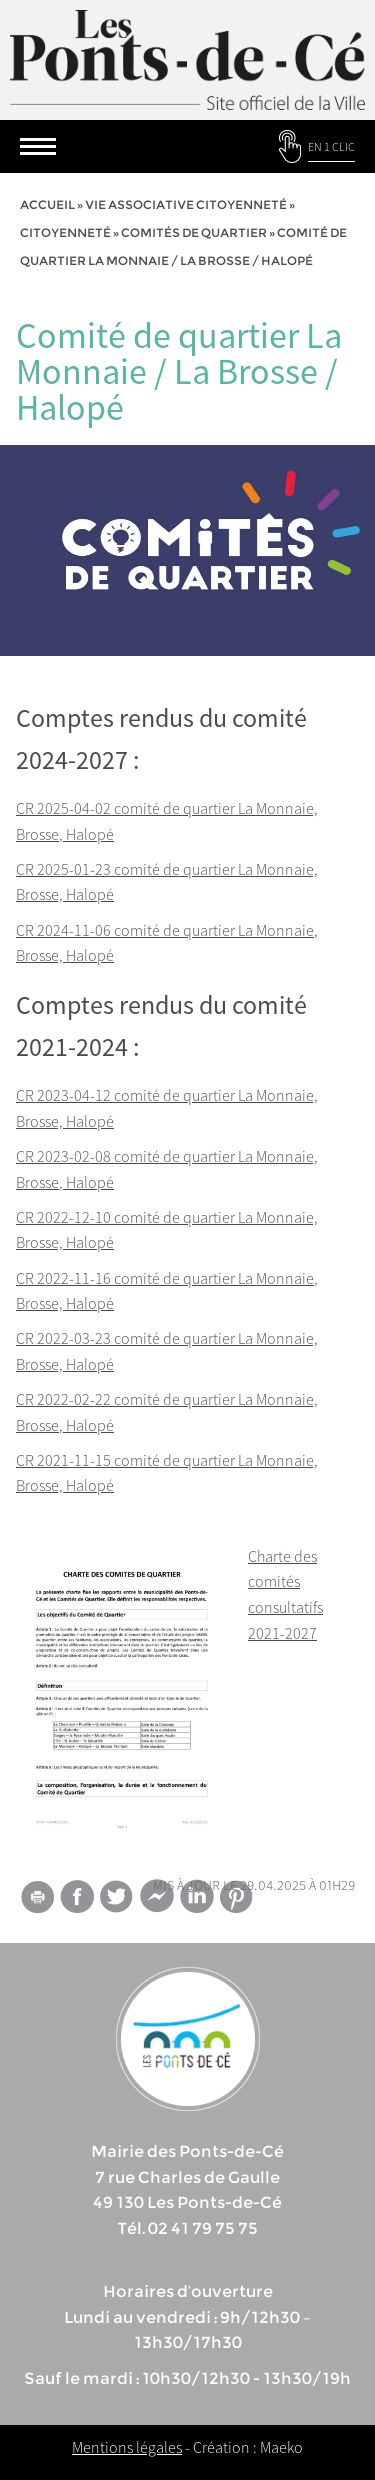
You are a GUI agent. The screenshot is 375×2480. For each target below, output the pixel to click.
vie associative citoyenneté (186, 204)
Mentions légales (127, 2447)
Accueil (47, 204)
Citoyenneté (65, 232)
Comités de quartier (194, 232)
